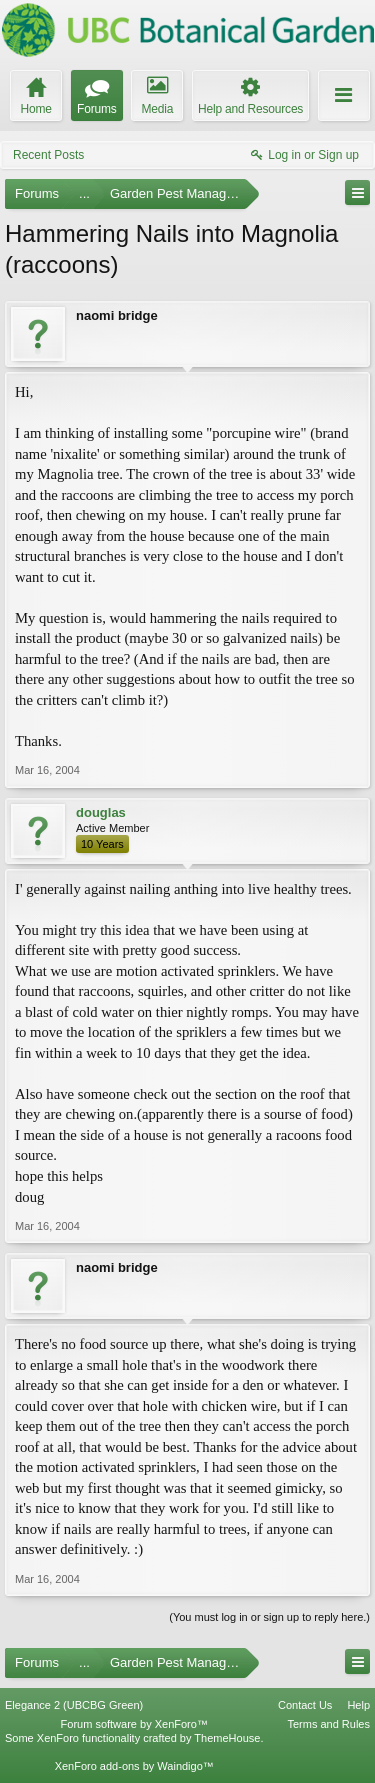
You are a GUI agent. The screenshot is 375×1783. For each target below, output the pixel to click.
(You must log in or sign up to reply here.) (269, 1617)
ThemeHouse (227, 1738)
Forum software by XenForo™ (134, 1724)
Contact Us (305, 1705)
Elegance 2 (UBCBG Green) (74, 1705)
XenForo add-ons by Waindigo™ (134, 1766)
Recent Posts (48, 155)
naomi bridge (117, 315)
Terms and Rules (328, 1724)
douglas (101, 812)
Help (358, 1705)
